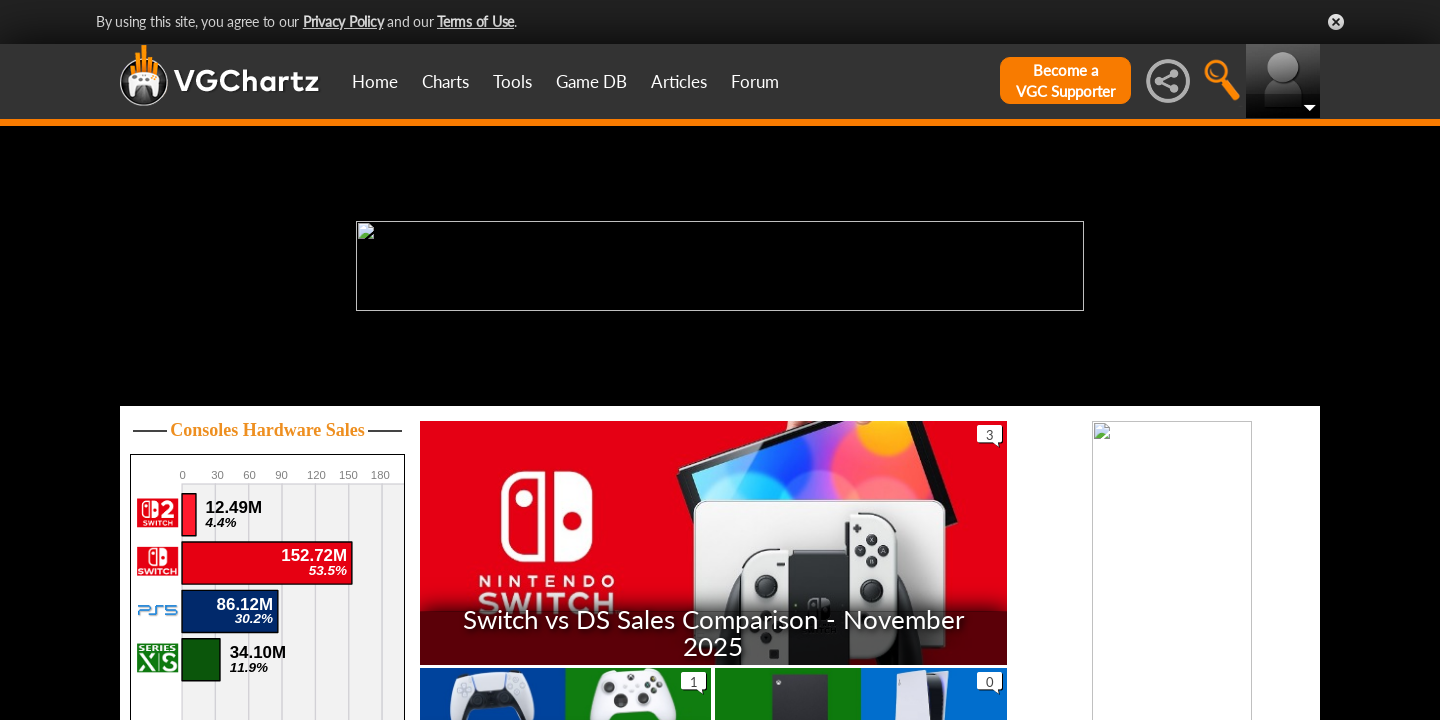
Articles (679, 81)
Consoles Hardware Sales (267, 430)
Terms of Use (475, 21)
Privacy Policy (343, 21)
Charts (445, 81)
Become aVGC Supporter (1065, 80)
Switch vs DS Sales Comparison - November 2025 (713, 631)
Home (375, 81)
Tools (512, 81)
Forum (755, 81)
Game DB (591, 81)
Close (1336, 22)
